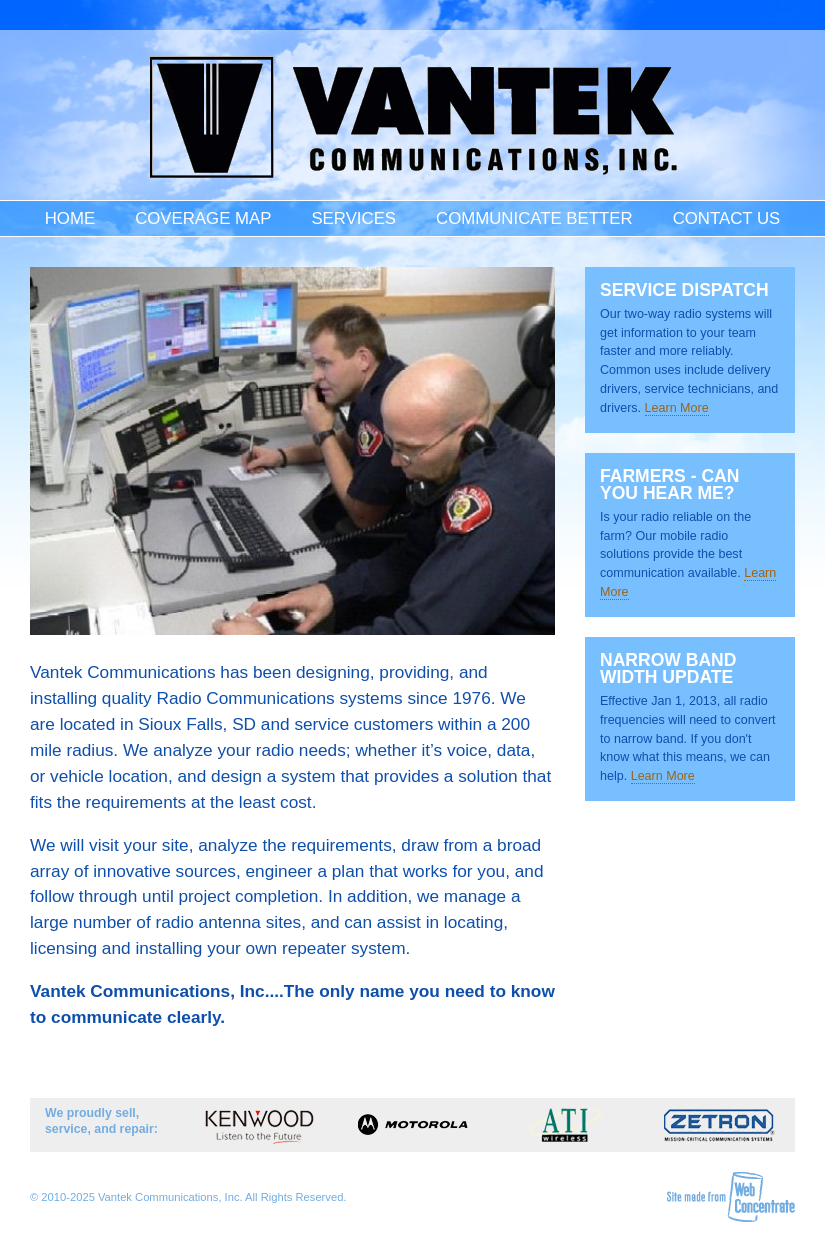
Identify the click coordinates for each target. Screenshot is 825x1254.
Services (353, 218)
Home (70, 218)
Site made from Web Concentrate (731, 1197)
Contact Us (727, 218)
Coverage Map (203, 218)
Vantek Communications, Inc (413, 117)
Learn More (677, 408)
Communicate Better (534, 218)
